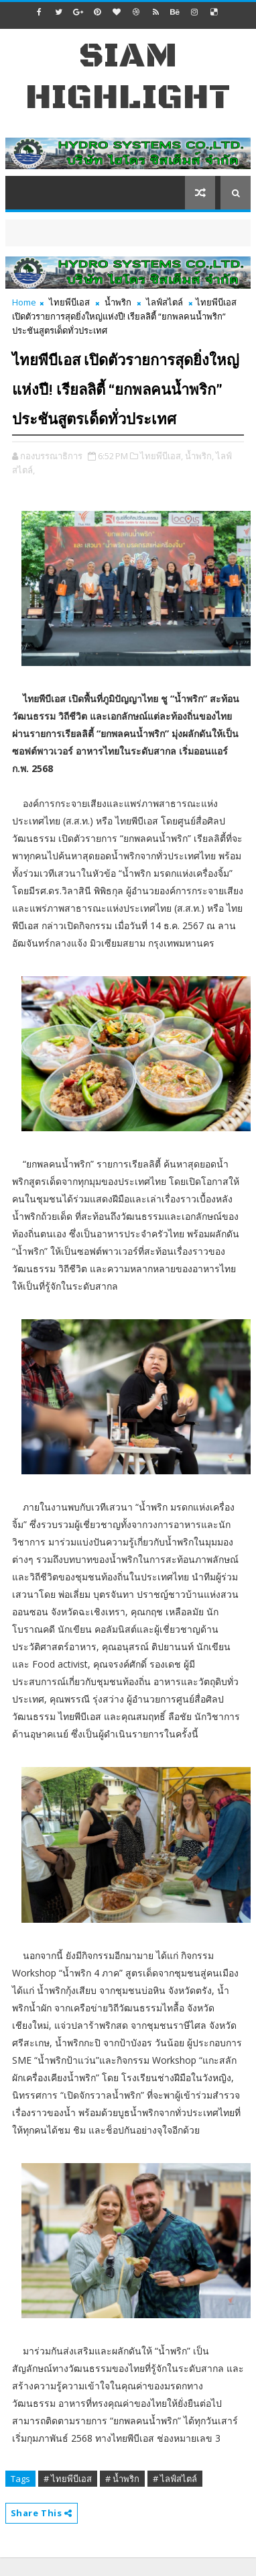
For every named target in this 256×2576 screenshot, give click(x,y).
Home (24, 302)
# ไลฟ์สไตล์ (175, 2479)
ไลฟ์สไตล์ (164, 302)
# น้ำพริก (122, 2479)
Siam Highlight (128, 77)
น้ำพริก (118, 302)
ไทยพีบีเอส (69, 302)
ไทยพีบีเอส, (161, 456)
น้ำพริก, (199, 456)
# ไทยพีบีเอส (68, 2479)
